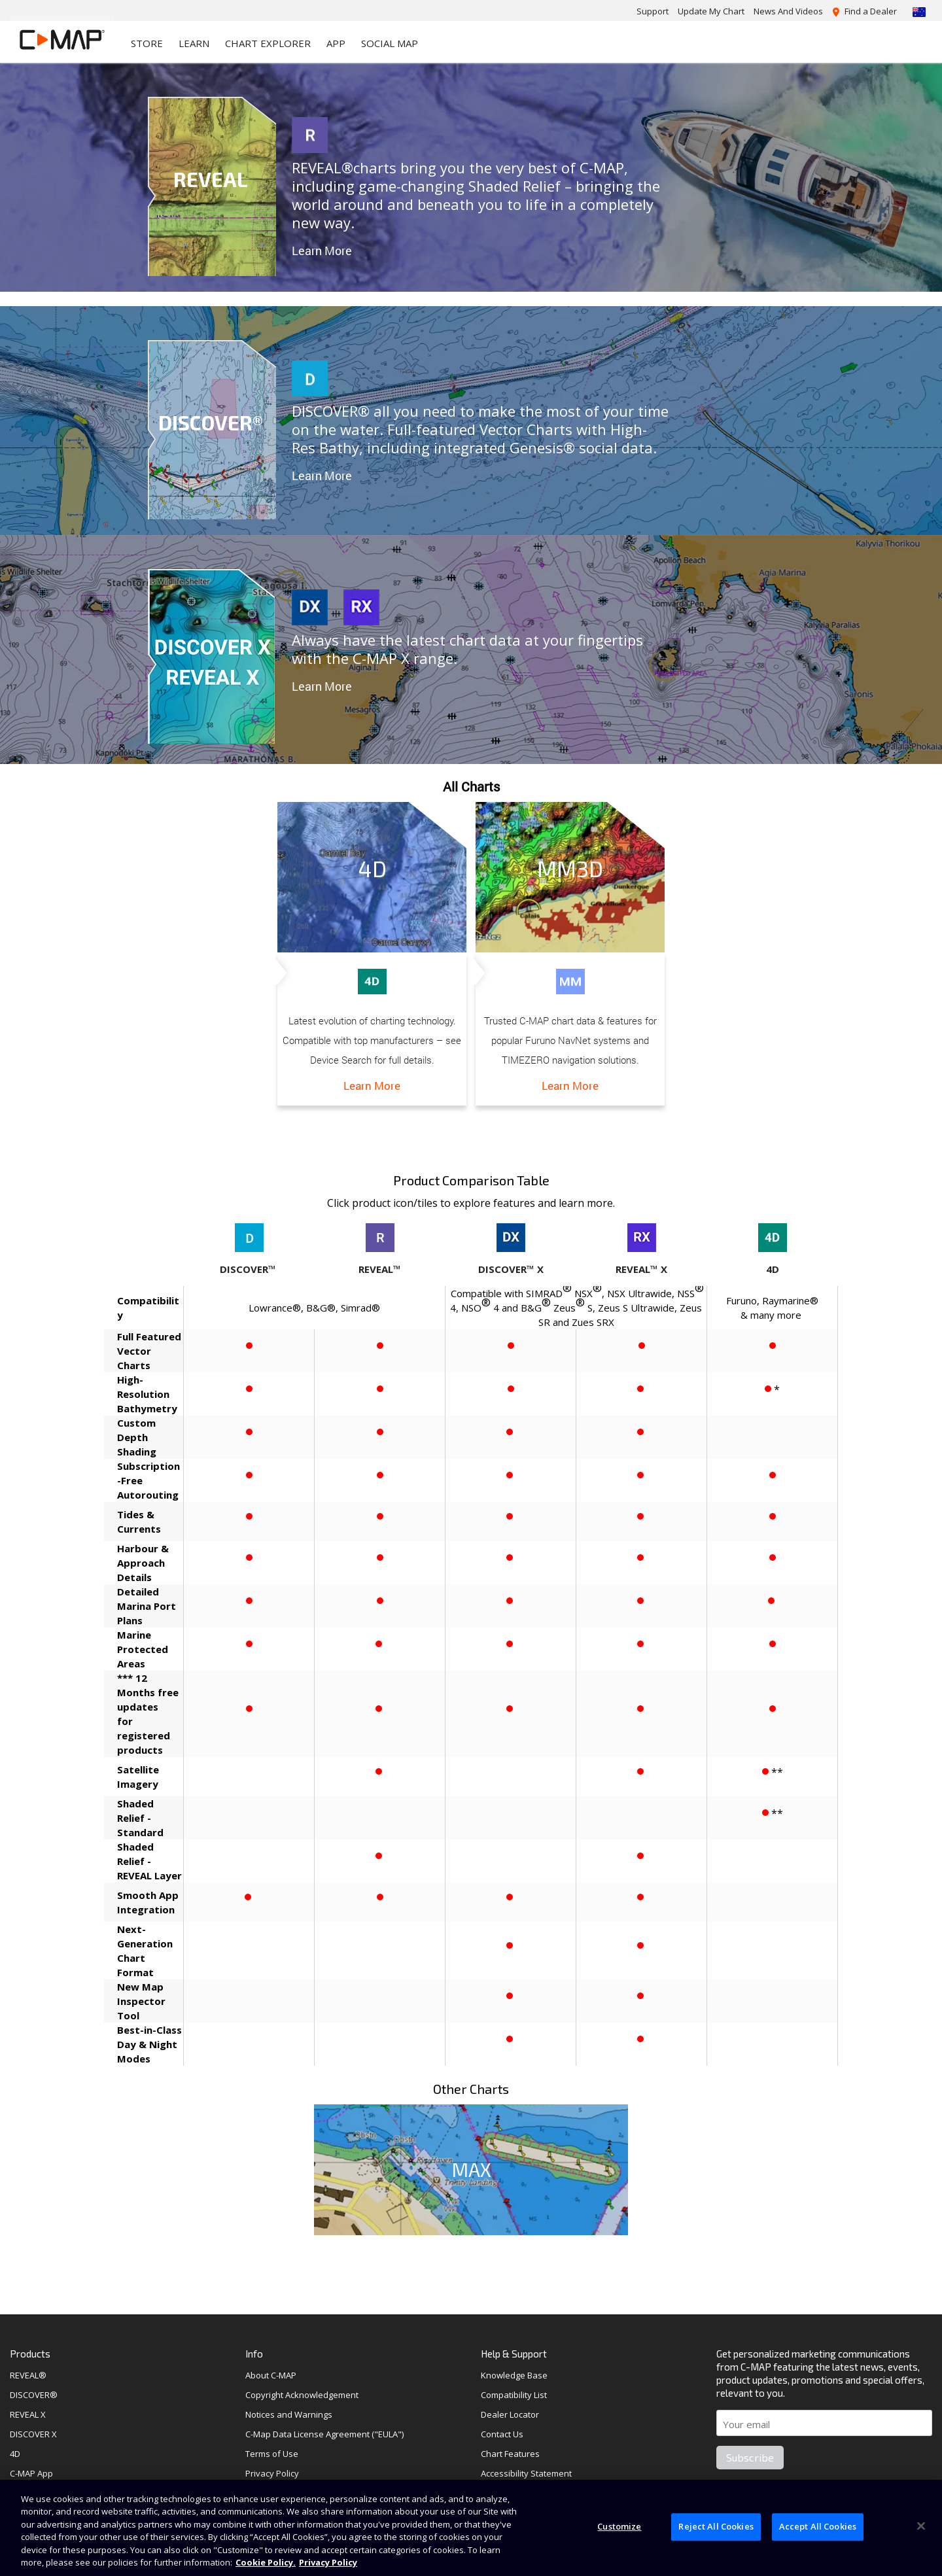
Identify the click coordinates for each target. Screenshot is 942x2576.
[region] (471, 2528)
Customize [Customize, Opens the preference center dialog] (619, 2527)
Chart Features (510, 2454)
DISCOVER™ (248, 1269)
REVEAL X (28, 2414)
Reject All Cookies (715, 2527)
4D (15, 2454)
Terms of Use (271, 2454)
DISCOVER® (34, 2395)
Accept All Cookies (817, 2527)
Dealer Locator (510, 2414)
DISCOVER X (33, 2434)
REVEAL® (28, 2375)
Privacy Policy (272, 2473)
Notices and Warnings (288, 2414)
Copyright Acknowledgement (301, 2395)
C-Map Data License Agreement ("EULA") (324, 2434)
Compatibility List (514, 2395)
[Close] (921, 2526)
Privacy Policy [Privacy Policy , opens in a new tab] (328, 2562)
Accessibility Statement (526, 2473)
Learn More (322, 250)
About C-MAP (270, 2375)
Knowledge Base (514, 2375)
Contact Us (502, 2434)
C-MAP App (31, 2473)
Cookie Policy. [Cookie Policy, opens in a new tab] (266, 2562)
